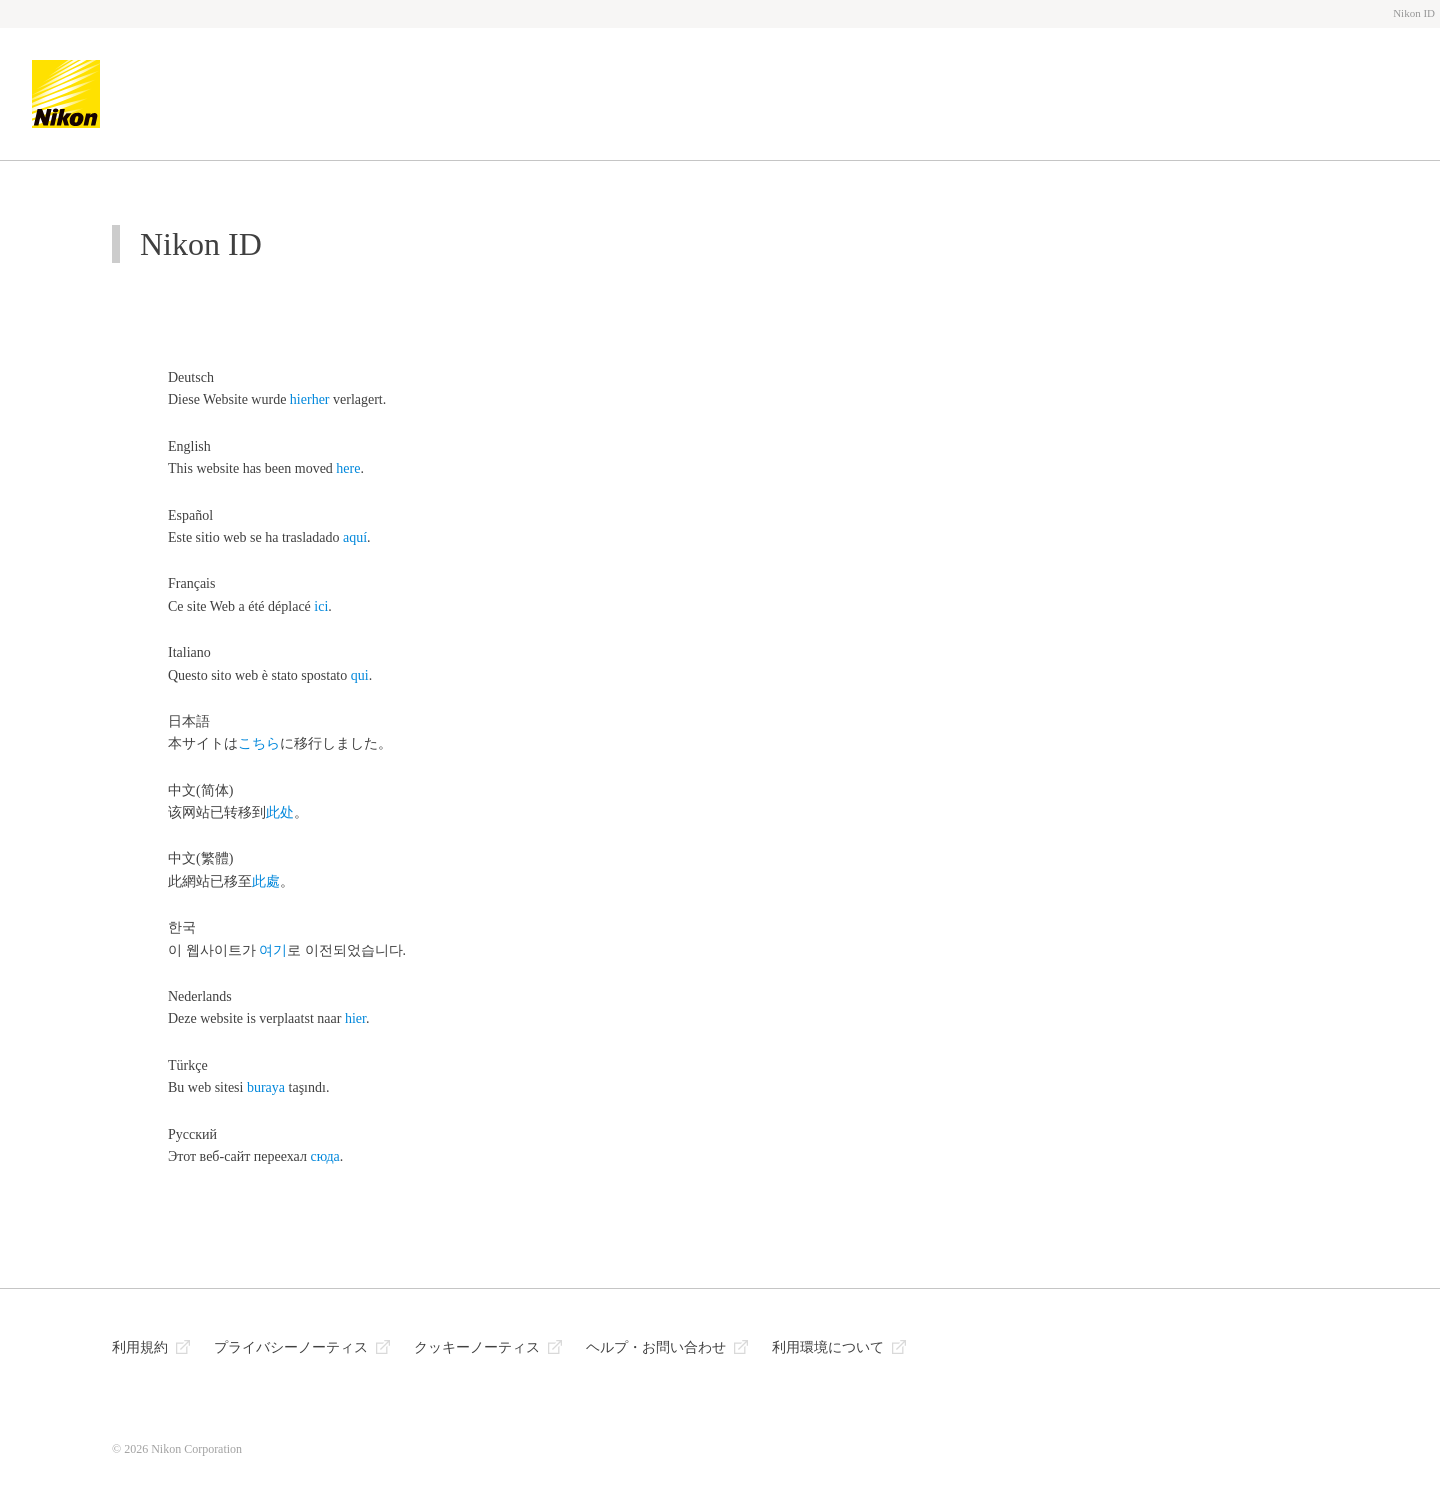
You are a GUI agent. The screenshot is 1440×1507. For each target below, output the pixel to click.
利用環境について (828, 1347)
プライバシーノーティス (291, 1347)
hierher (310, 399)
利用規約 (140, 1347)
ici (321, 606)
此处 (280, 812)
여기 (273, 950)
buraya (266, 1087)
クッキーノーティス (477, 1347)
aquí (355, 537)
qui (360, 675)
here (348, 468)
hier (355, 1018)
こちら (259, 743)
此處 (266, 881)
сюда (324, 1156)
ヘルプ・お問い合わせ (656, 1347)
